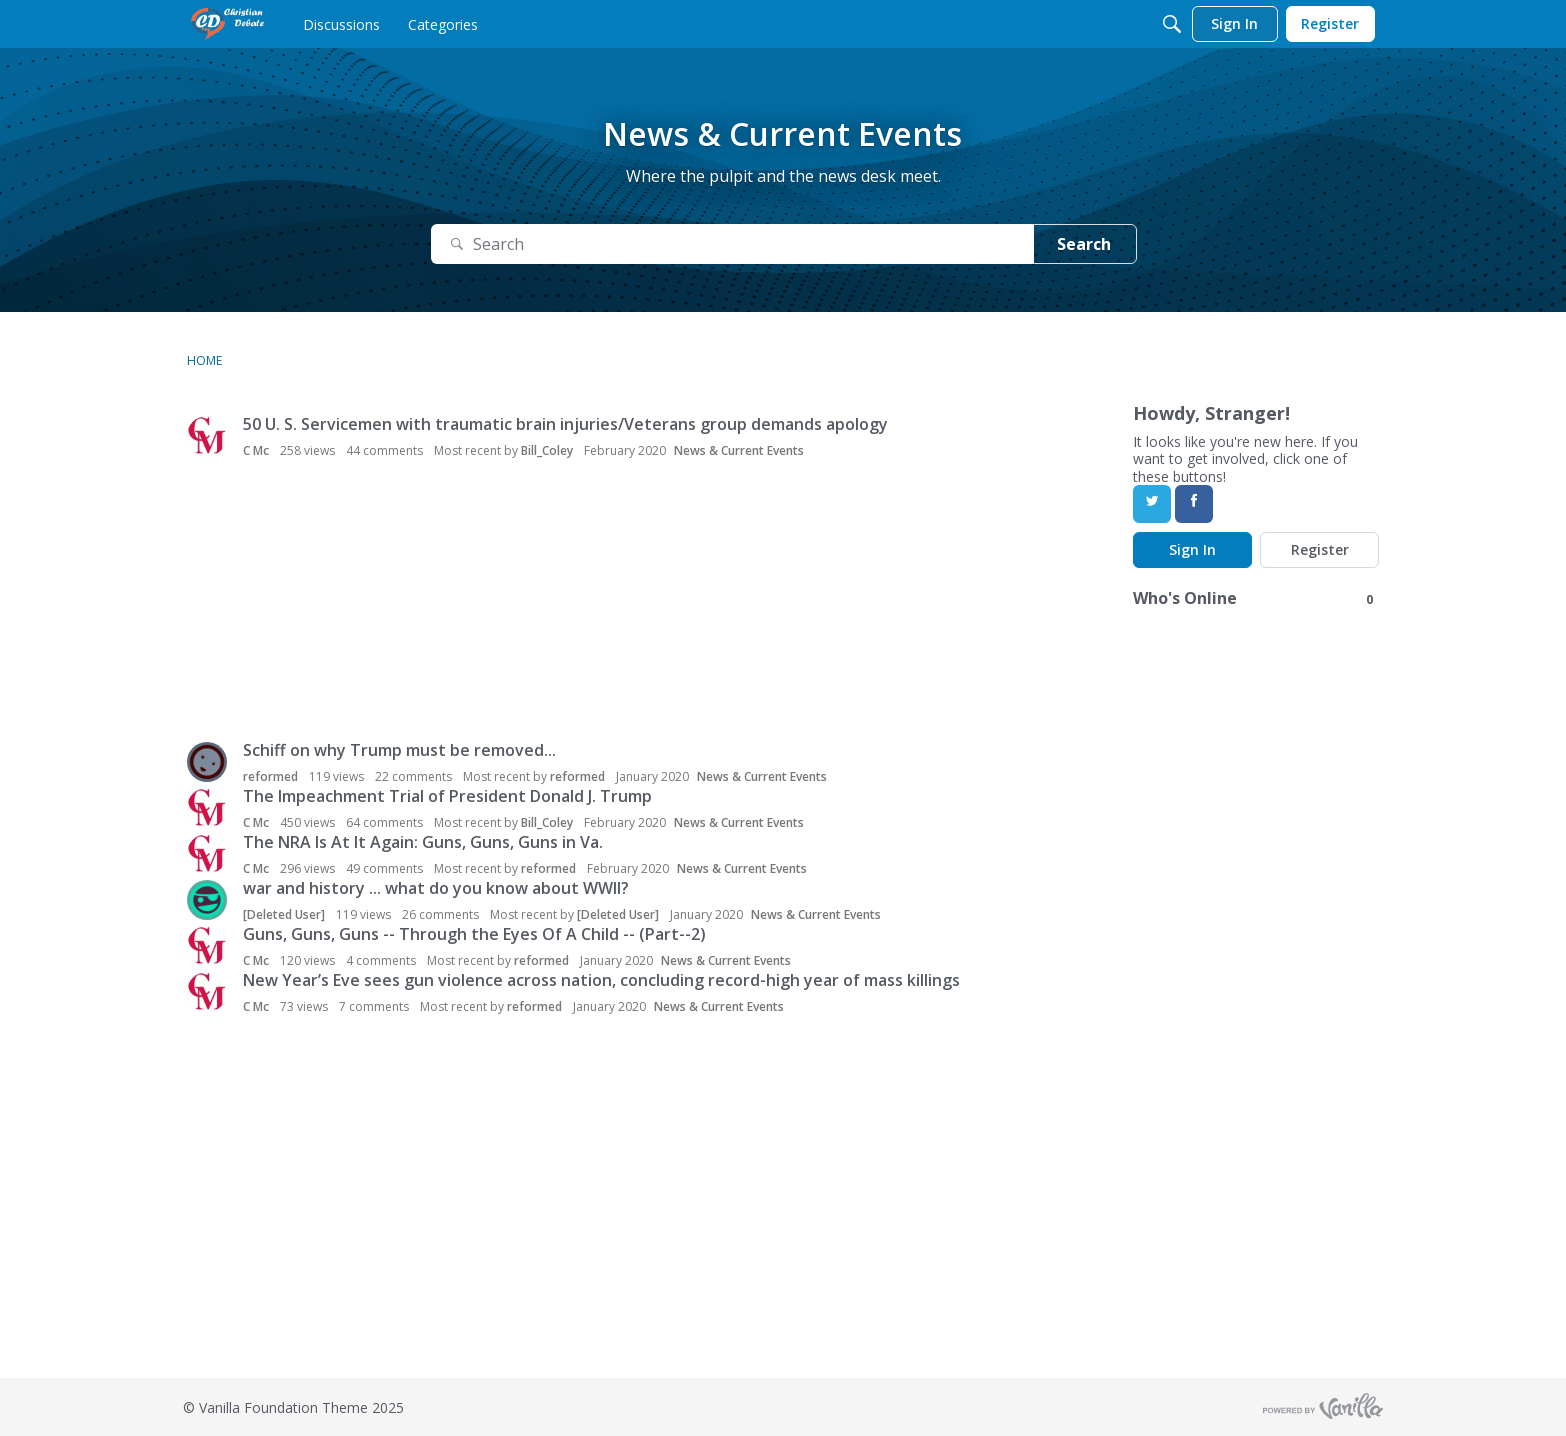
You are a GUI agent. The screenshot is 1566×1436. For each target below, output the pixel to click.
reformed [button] (270, 776)
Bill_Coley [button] (547, 450)
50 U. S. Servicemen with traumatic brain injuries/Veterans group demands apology (565, 424)
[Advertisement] (632, 602)
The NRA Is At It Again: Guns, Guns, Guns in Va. (423, 842)
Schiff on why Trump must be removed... (399, 750)
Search (1084, 244)
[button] (207, 436)
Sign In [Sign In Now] (1192, 549)
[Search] (1172, 24)
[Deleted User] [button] (284, 914)
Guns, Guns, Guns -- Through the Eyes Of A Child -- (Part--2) (474, 934)
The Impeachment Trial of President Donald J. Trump (447, 796)
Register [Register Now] (1320, 549)
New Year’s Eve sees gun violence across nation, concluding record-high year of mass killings (601, 980)
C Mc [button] (256, 450)
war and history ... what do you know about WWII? (436, 888)
